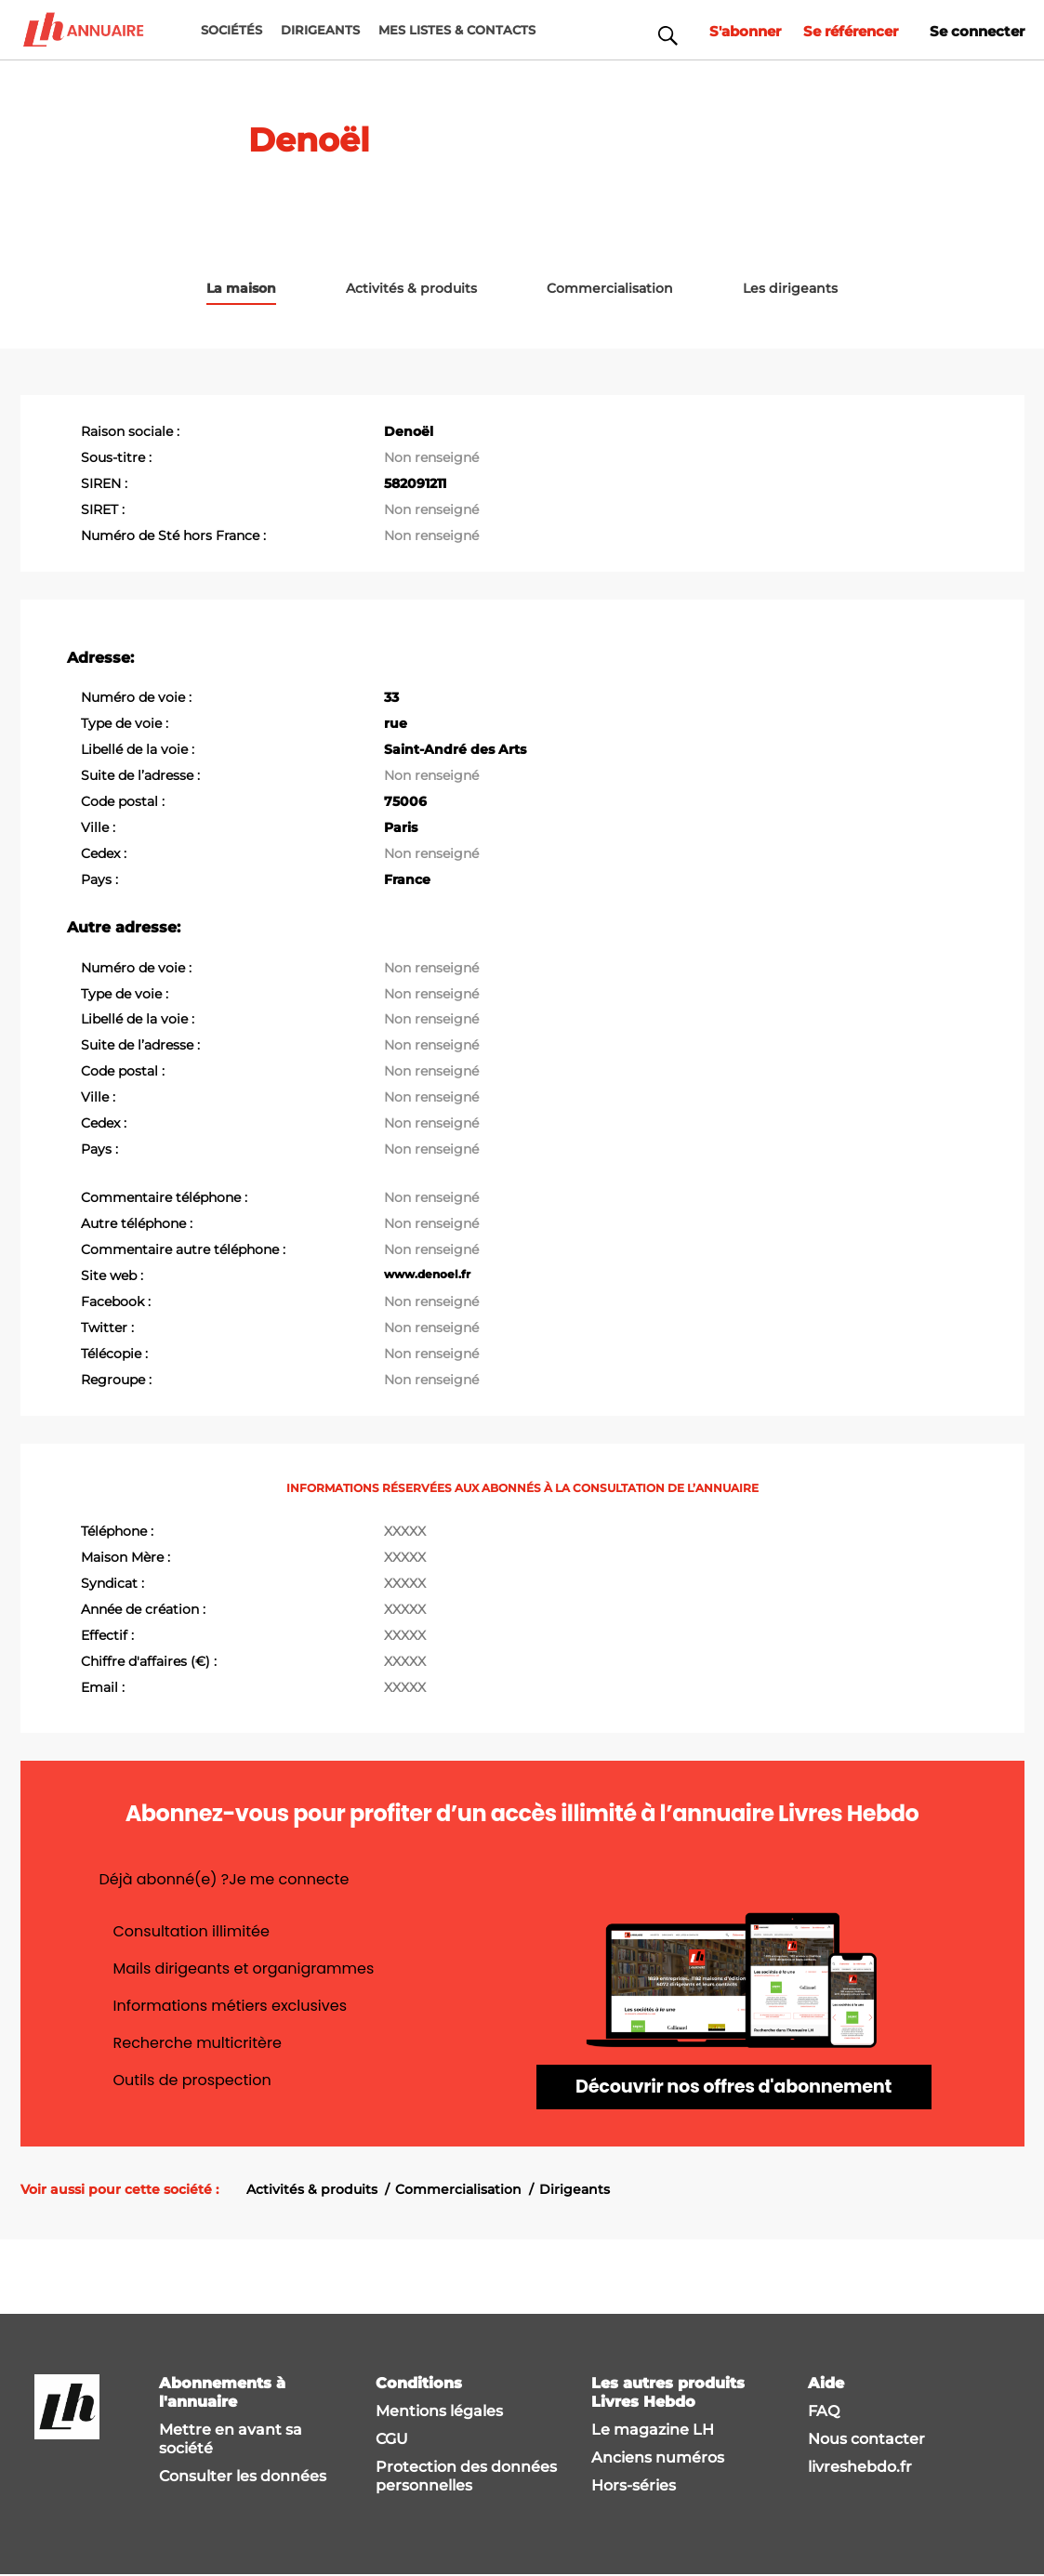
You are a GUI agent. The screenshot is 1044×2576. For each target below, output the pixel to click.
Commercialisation (458, 2190)
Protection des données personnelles (466, 2477)
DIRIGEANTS (320, 29)
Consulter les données (242, 2477)
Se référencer (840, 29)
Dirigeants (574, 2190)
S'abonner (728, 29)
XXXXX (405, 1530)
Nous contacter (866, 2440)
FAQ (823, 2412)
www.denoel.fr (427, 1273)
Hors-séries (633, 2486)
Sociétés (231, 29)
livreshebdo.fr (860, 2468)
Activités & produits (311, 2190)
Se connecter (974, 29)
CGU (392, 2440)
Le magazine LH (652, 2430)
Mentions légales (439, 2412)
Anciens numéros (657, 2458)
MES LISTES (456, 29)
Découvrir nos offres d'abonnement (733, 2087)
